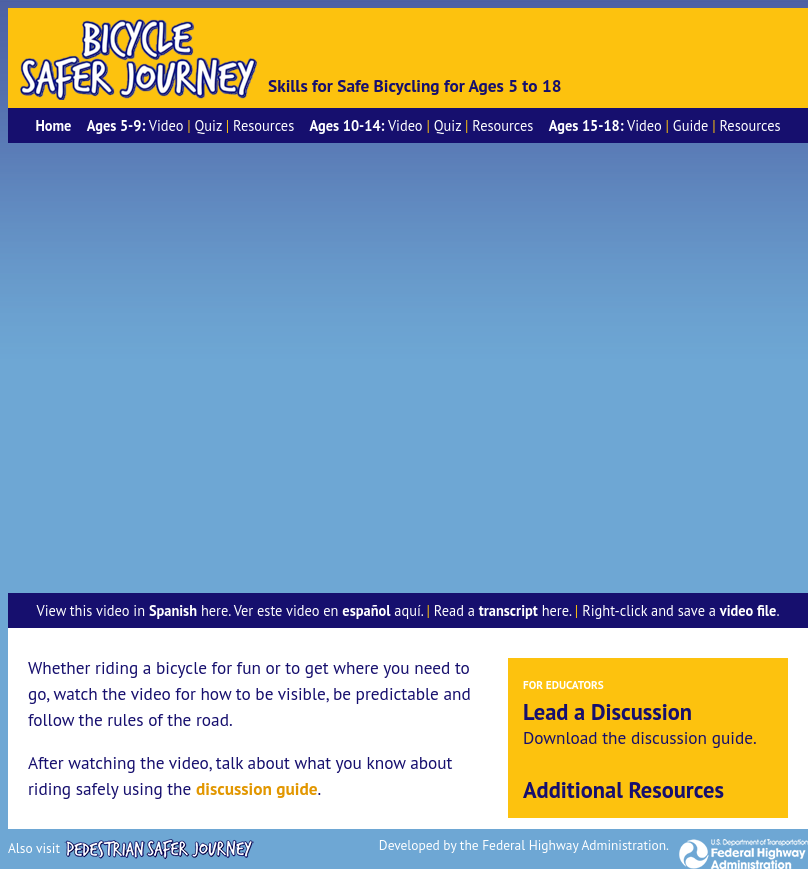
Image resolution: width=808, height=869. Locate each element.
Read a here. (502, 610)
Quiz (208, 125)
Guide (690, 125)
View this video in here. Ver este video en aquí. (229, 610)
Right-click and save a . (680, 610)
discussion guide (257, 788)
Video (166, 125)
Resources (263, 125)
